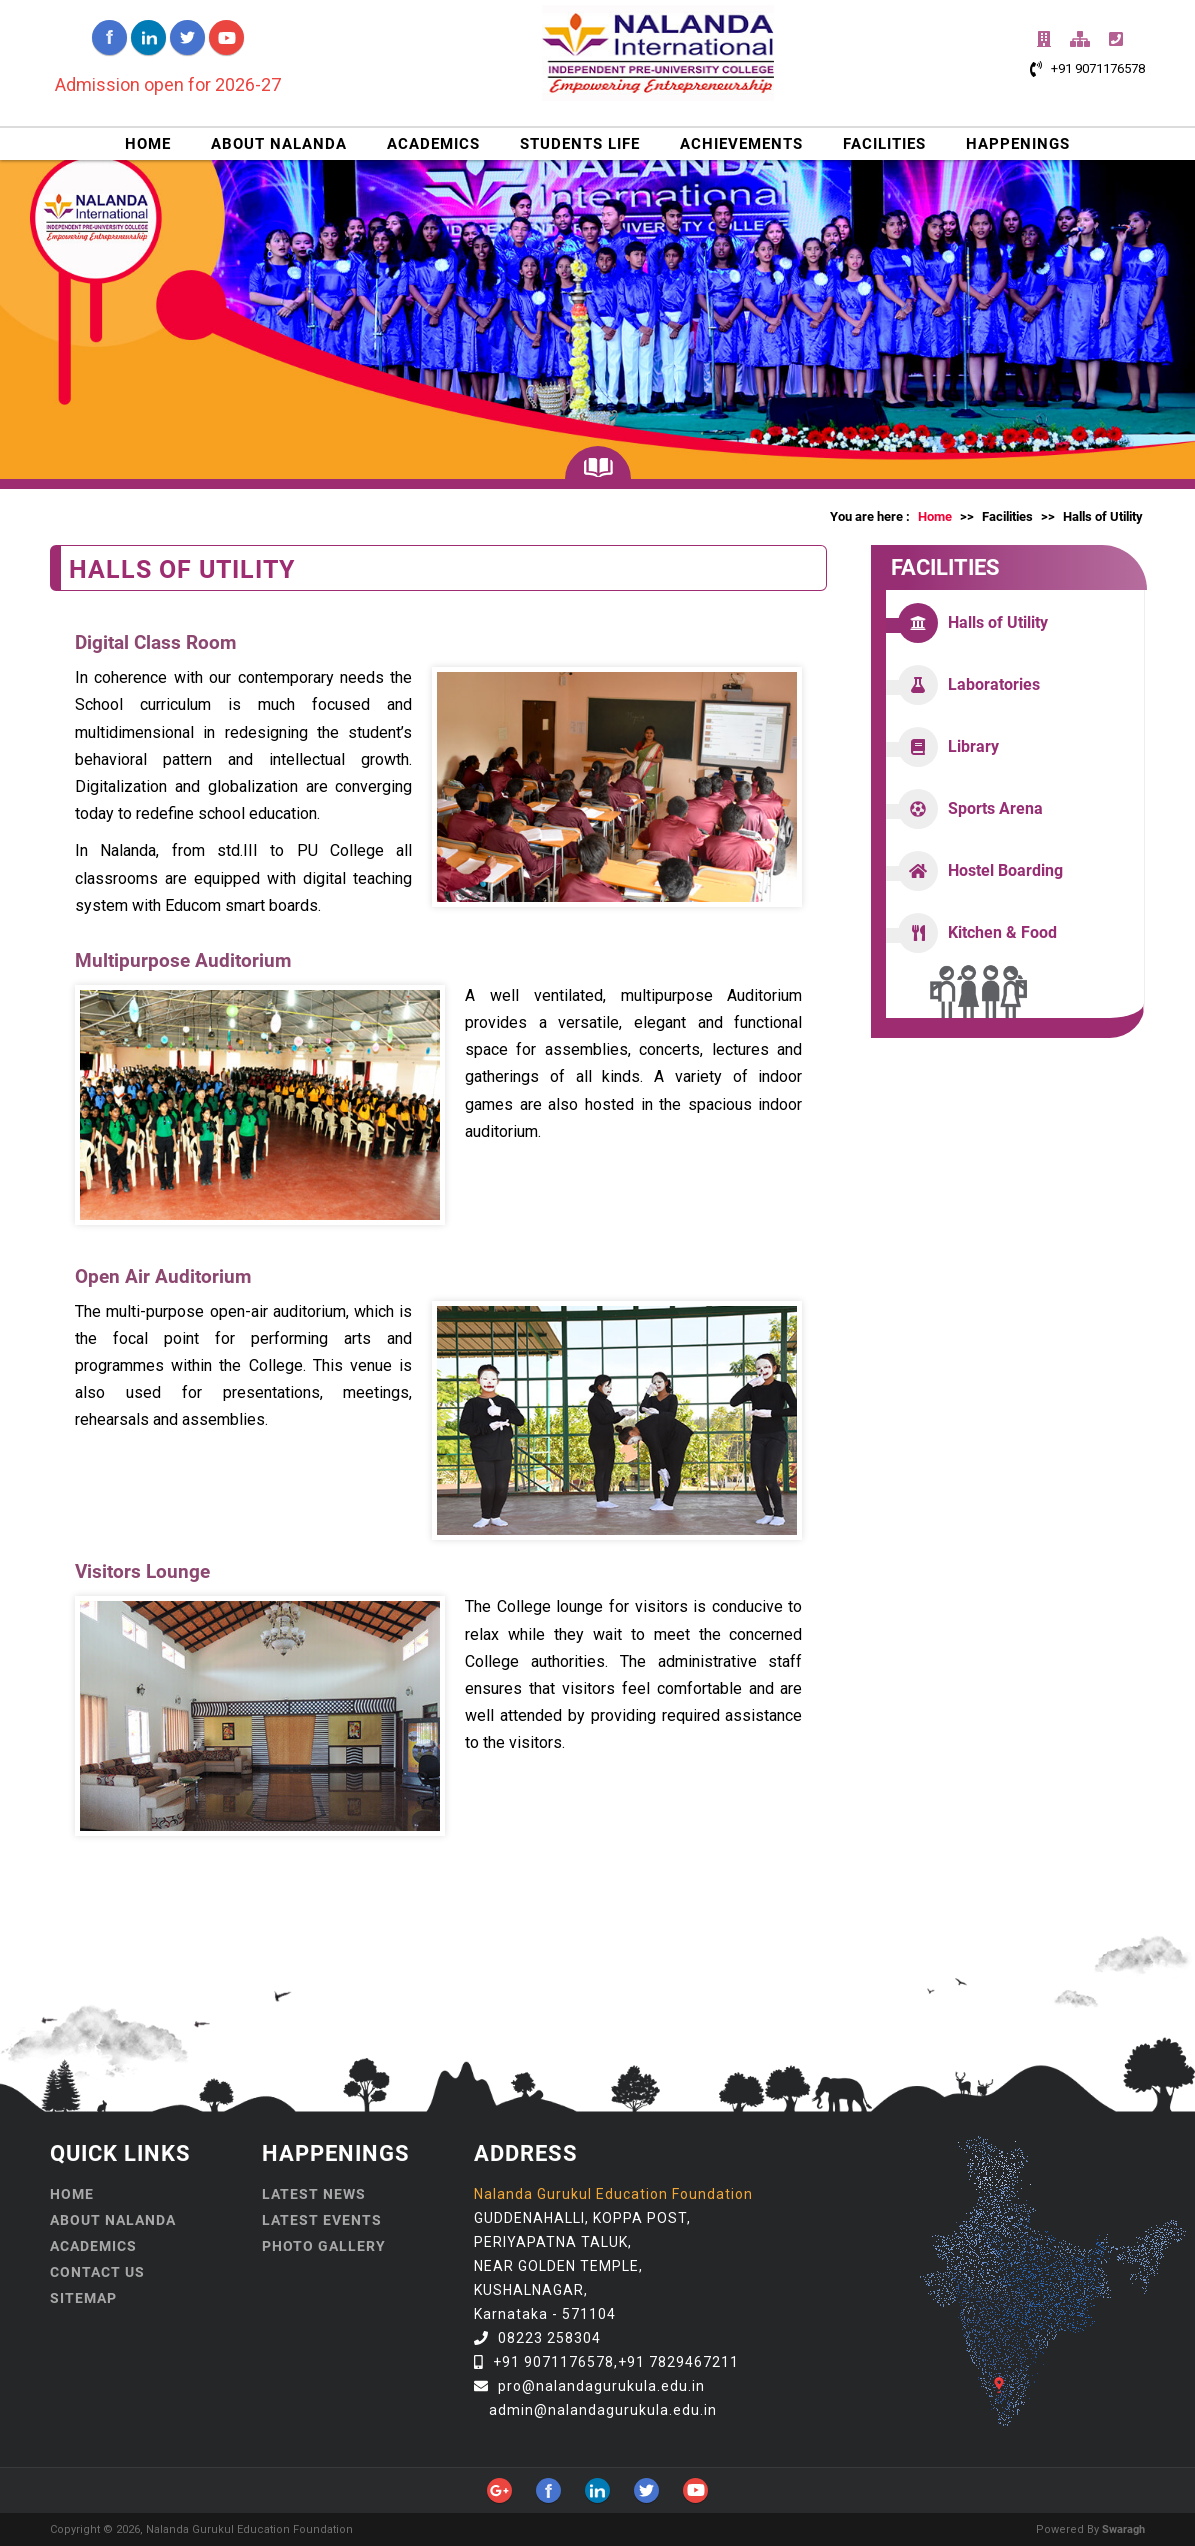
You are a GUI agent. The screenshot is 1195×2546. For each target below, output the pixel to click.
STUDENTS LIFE (580, 144)
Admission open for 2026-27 (168, 84)
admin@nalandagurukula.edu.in (603, 2410)
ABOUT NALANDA (279, 144)
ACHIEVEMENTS (741, 144)
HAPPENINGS (1018, 144)
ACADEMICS (433, 144)
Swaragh (1123, 2529)
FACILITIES (884, 144)
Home (935, 516)
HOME (148, 144)
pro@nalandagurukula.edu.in (601, 2386)
